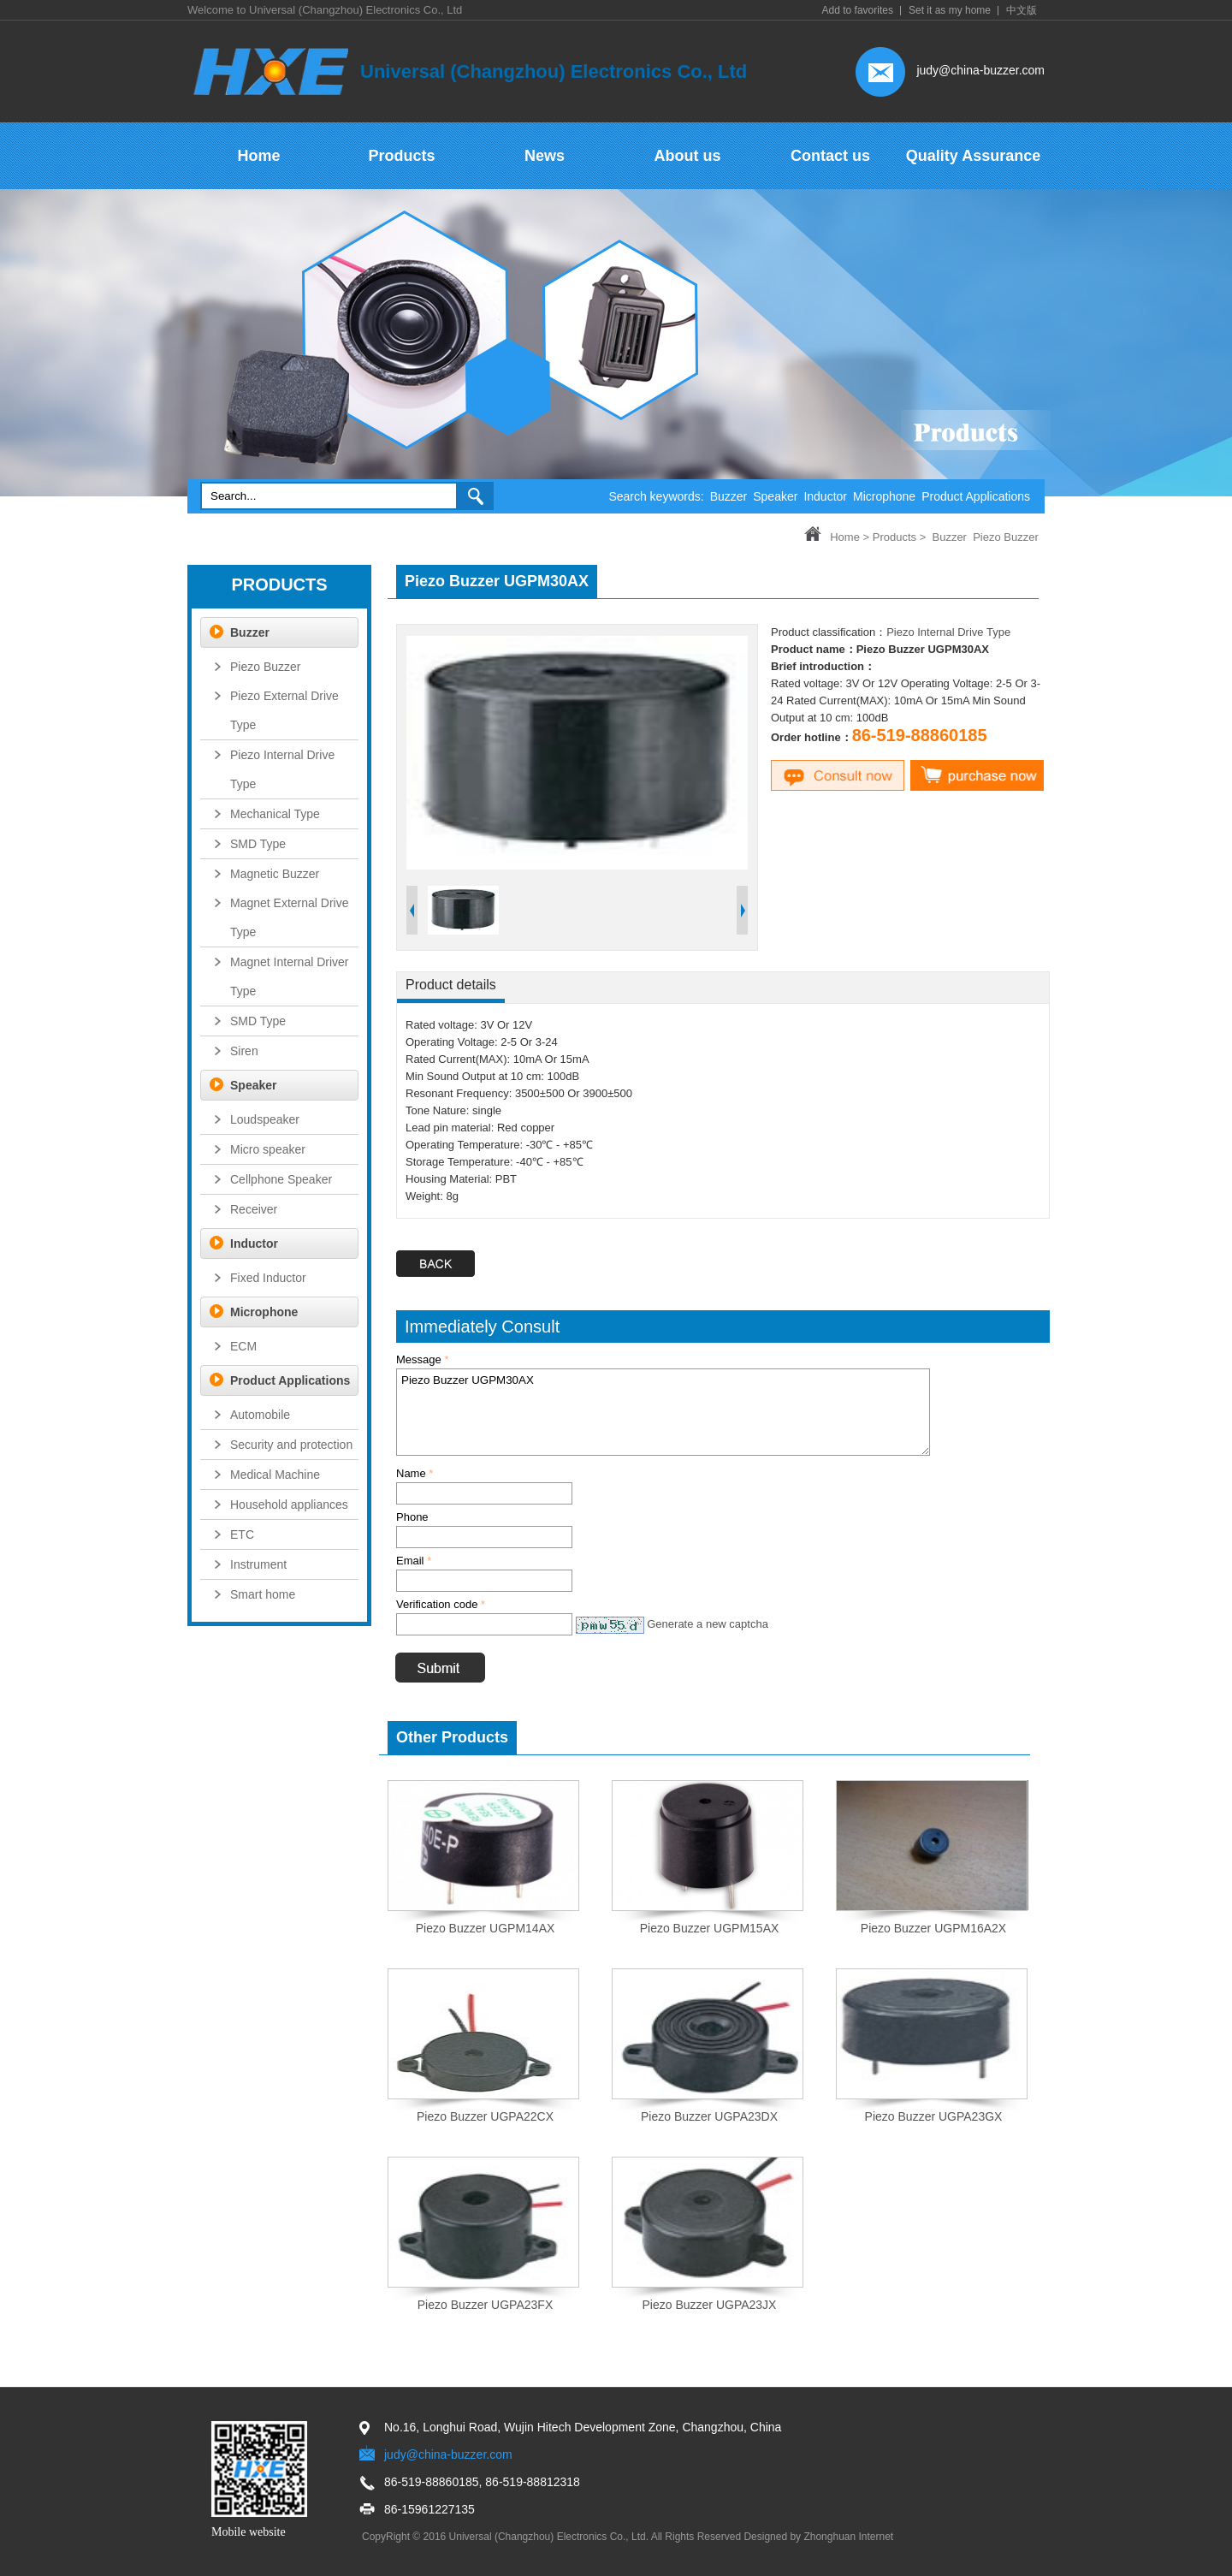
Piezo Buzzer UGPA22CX (485, 2116)
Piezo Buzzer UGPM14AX (485, 1928)
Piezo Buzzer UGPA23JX (710, 2305)
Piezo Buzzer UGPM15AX (709, 1928)
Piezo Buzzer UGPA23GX (934, 2116)
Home (845, 537)
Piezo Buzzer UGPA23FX (485, 2305)
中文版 (1021, 10)
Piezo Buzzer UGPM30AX (663, 1412)
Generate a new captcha (707, 1623)
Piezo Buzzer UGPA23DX (709, 2116)
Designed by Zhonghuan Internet (818, 2537)
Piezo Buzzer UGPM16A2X (933, 1928)
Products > (900, 537)
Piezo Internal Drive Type (948, 632)
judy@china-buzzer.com (980, 70)
